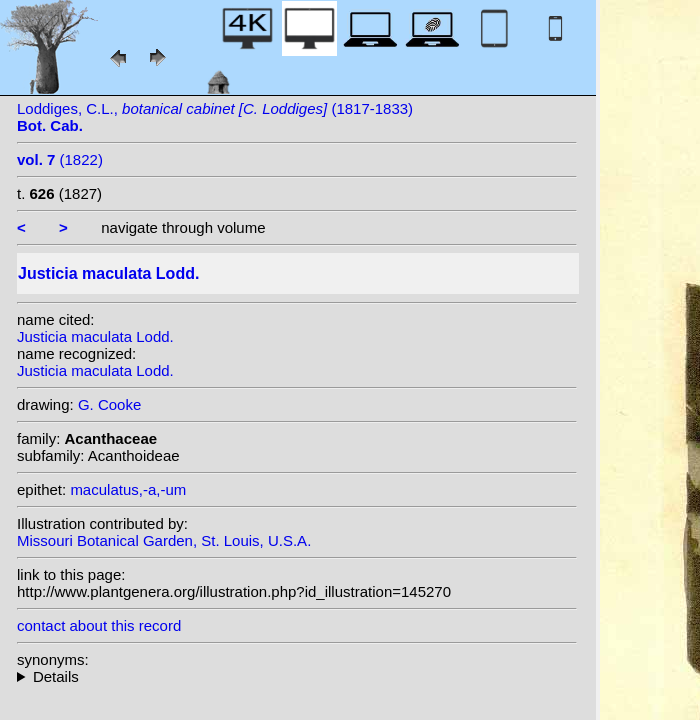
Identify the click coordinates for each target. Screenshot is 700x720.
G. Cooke (109, 404)
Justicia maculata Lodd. (95, 336)
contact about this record (99, 625)
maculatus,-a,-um (128, 489)
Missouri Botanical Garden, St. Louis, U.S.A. (164, 540)
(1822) (60, 159)
